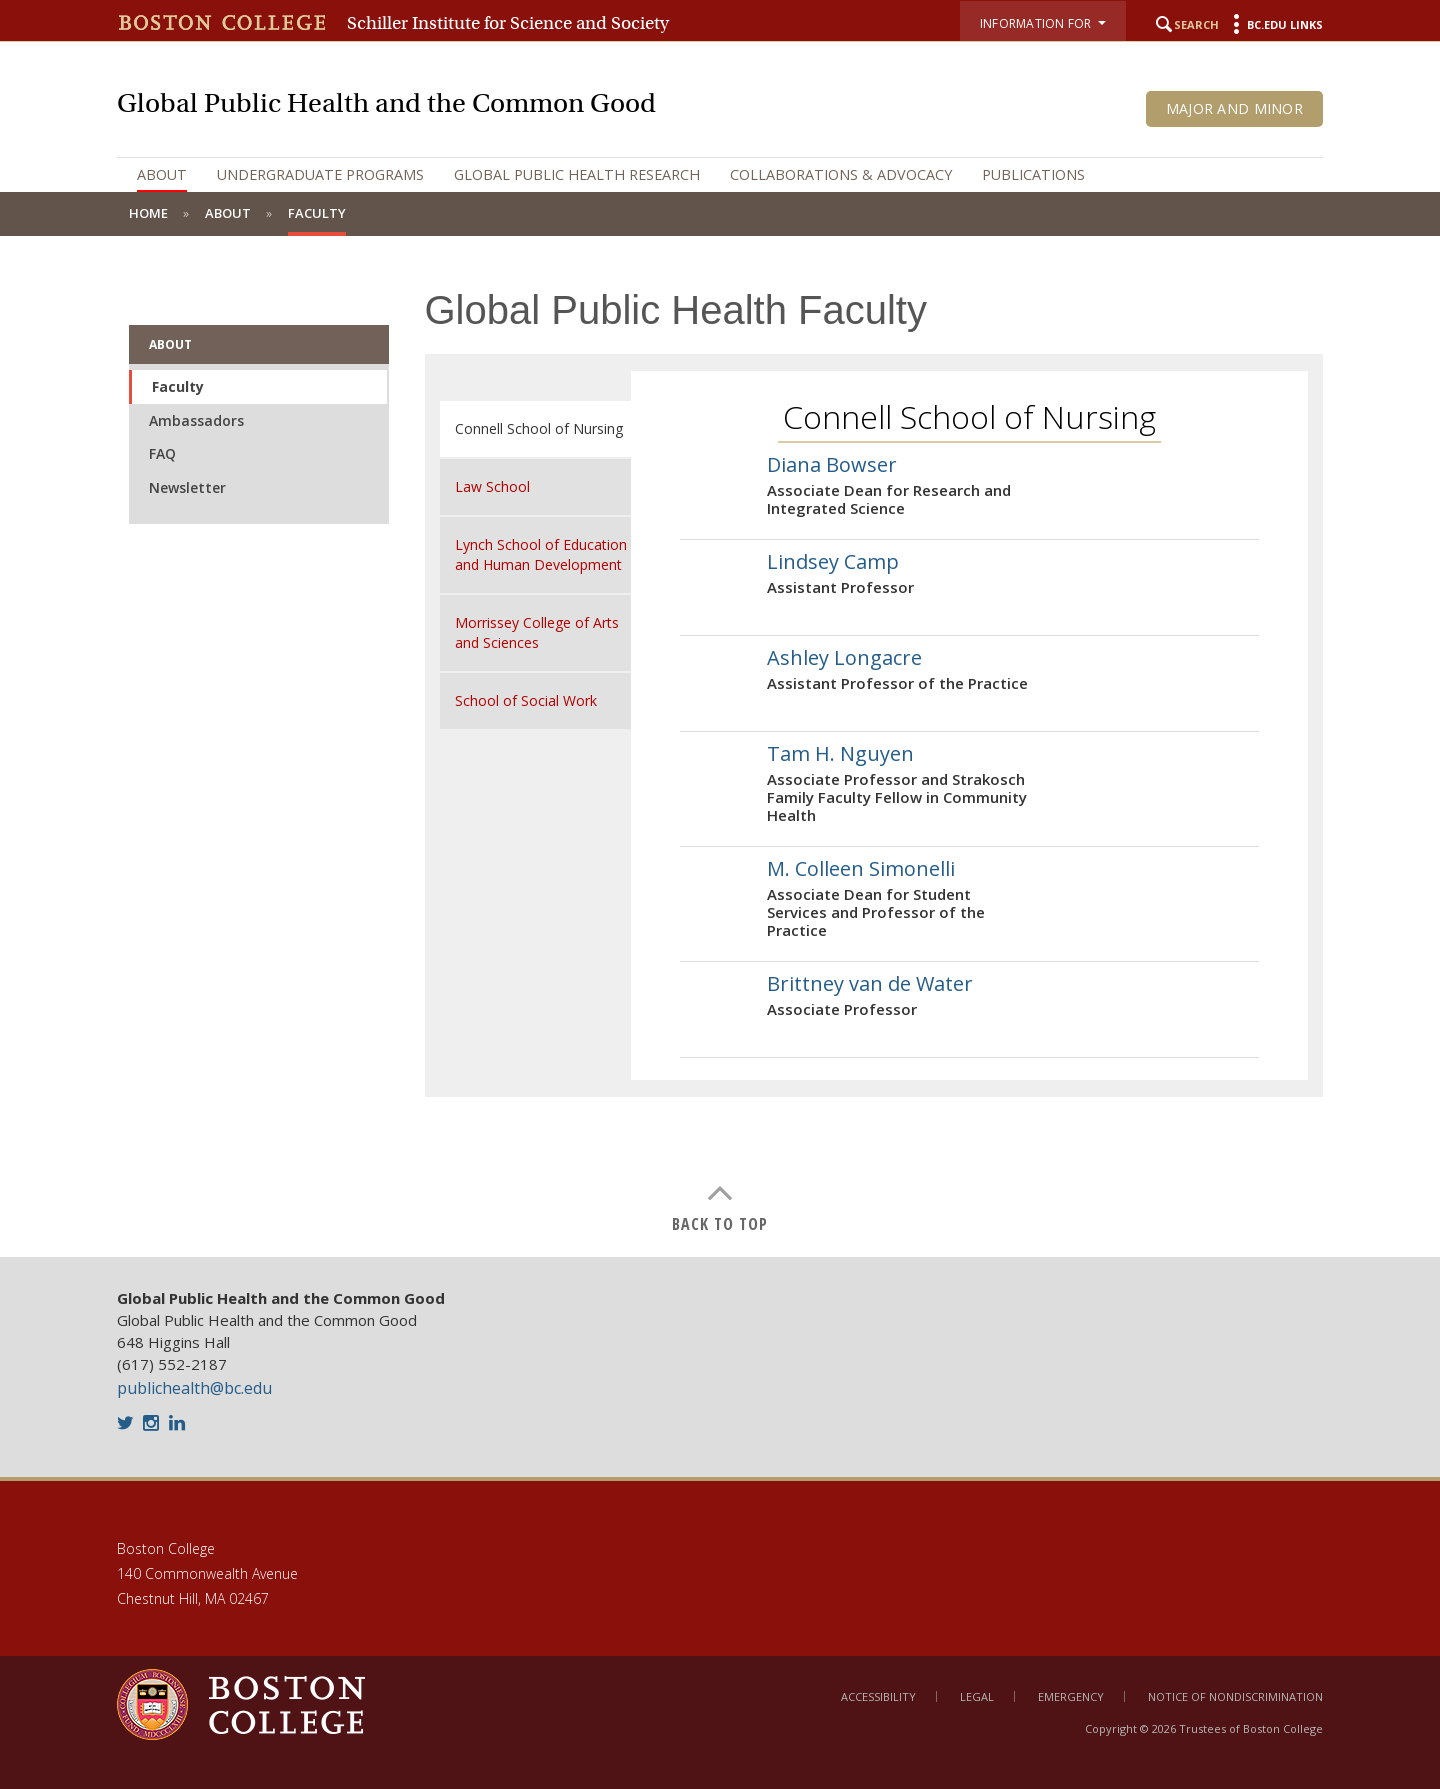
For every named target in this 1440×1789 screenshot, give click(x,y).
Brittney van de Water (870, 983)
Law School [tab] (492, 486)
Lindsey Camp (833, 561)
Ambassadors (196, 420)
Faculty (178, 386)
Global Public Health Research (577, 174)
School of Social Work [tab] (526, 700)
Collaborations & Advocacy (841, 174)
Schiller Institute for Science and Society (508, 23)
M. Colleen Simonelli (861, 868)
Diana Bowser (832, 464)
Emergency (1071, 1696)
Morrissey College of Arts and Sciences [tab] (537, 632)
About (162, 174)
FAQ (162, 453)
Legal (977, 1696)
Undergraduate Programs (320, 174)
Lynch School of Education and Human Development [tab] (541, 554)
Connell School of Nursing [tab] (539, 428)
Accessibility (878, 1696)
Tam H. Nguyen (840, 753)
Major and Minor (1234, 108)
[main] (720, 746)
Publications (1033, 174)
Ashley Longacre (844, 657)
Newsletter (187, 487)
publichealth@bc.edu (194, 1388)
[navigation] (720, 175)
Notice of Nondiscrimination (1235, 1696)
